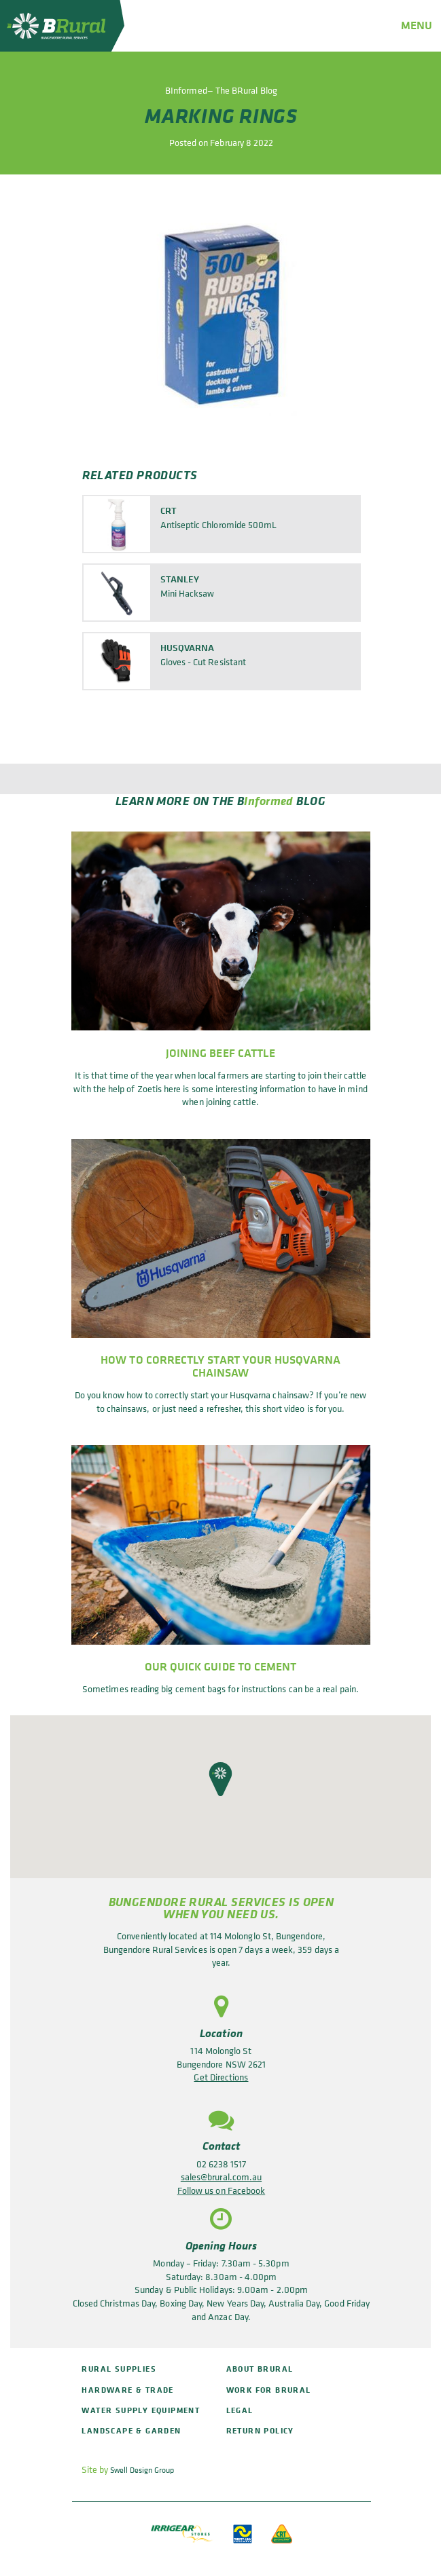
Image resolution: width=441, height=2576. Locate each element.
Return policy (260, 2430)
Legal (239, 2410)
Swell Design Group (142, 2470)
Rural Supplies (119, 2368)
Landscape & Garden (131, 2430)
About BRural (260, 2368)
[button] (220, 1779)
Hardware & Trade (127, 2389)
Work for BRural (268, 2389)
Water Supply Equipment (141, 2410)
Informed (269, 799)
